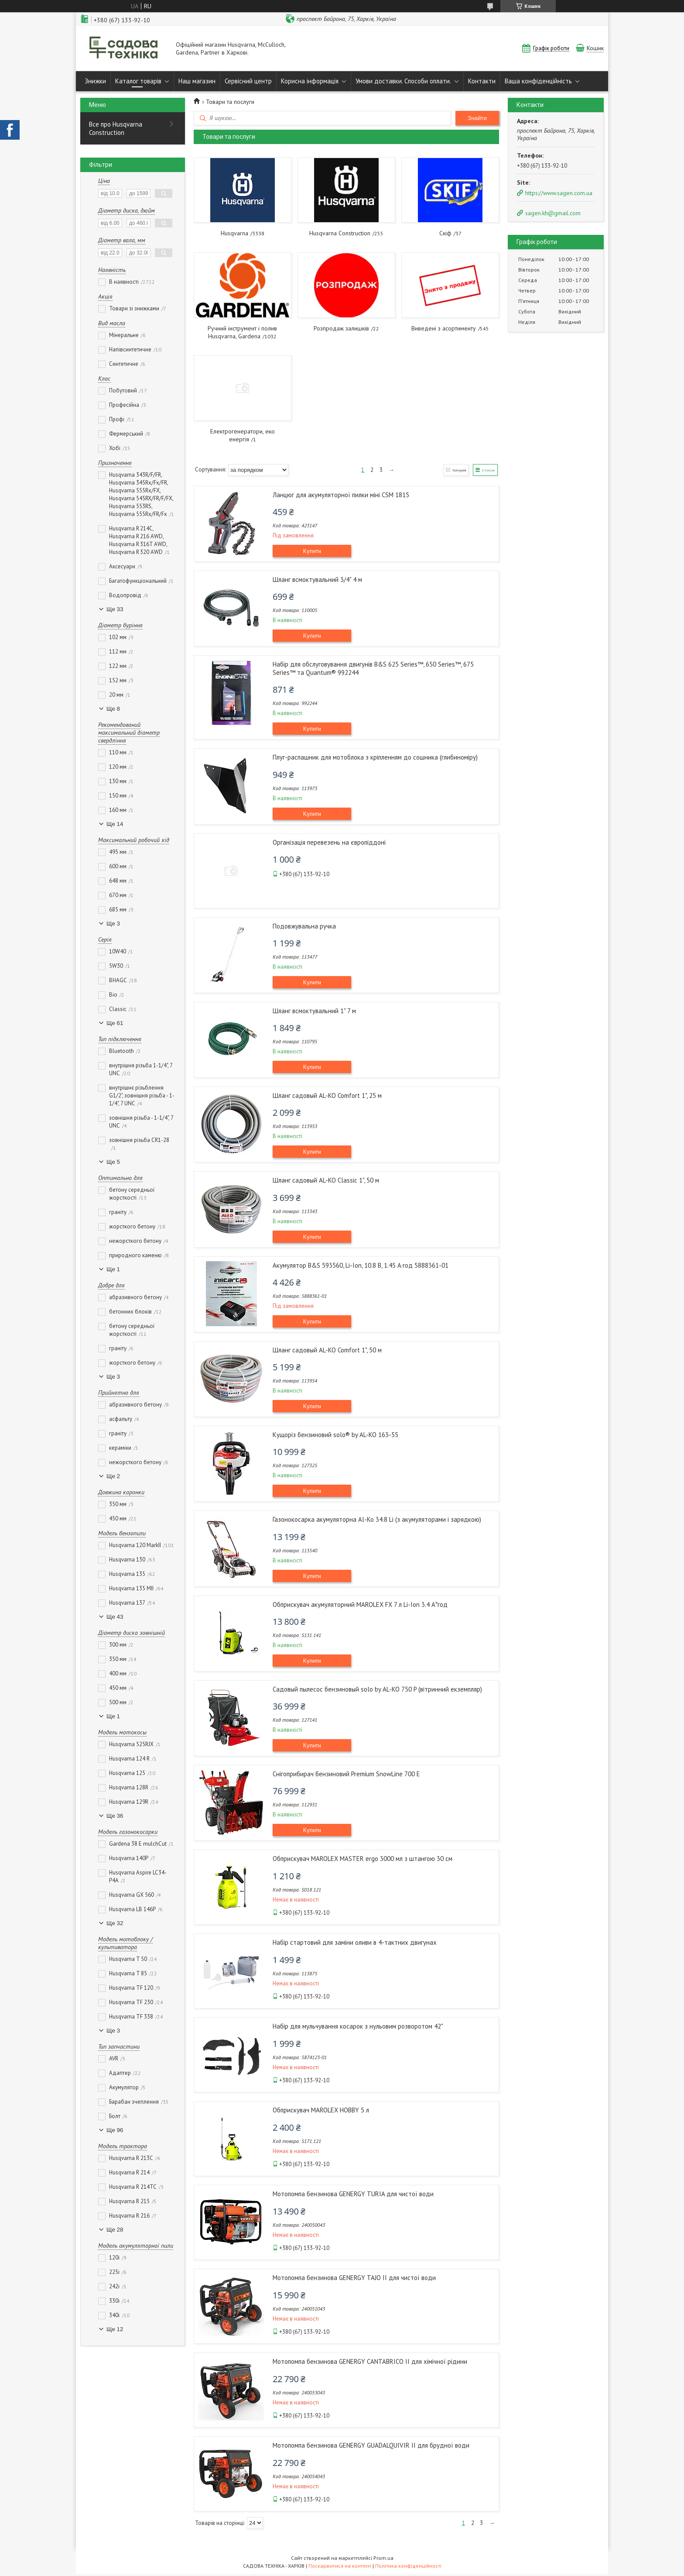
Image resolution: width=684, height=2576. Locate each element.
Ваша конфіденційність (538, 81)
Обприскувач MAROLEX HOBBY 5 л (321, 2111)
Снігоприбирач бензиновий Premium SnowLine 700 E (346, 1775)
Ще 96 (114, 2130)
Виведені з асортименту (443, 328)
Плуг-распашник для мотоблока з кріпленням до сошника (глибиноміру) (375, 758)
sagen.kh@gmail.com (553, 213)
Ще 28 (114, 2229)
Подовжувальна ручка (304, 927)
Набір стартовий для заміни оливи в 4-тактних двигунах (355, 1943)
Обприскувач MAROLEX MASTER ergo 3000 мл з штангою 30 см (362, 1859)
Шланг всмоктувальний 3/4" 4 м (317, 580)
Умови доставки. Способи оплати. (403, 81)
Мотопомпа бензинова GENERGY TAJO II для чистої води (354, 2278)
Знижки (95, 81)
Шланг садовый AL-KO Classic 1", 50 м (326, 1181)
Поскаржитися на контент (339, 2567)
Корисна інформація (310, 81)
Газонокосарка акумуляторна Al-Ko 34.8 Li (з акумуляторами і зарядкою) (377, 1520)
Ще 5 (113, 1162)
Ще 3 (113, 923)
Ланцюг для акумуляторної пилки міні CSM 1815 (341, 496)
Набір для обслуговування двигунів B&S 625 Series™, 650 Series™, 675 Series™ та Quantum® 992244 (373, 669)
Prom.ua (383, 2559)
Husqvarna (234, 233)
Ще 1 (113, 1269)
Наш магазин (196, 81)
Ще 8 (113, 708)
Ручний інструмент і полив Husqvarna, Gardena (242, 332)
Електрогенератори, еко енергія (242, 435)
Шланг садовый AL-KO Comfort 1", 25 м (327, 1096)
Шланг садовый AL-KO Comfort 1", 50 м (327, 1351)
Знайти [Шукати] (477, 118)
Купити (312, 552)
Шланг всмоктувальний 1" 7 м (314, 1012)
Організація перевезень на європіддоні (329, 843)
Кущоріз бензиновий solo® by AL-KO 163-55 (335, 1435)
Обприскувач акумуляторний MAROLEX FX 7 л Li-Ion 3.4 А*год (360, 1605)
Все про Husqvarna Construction (115, 128)
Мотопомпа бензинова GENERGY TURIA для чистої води (353, 2195)
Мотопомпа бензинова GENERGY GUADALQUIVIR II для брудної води (371, 2446)
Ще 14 (114, 824)
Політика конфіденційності (408, 2567)
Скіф (445, 233)
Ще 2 (113, 1476)
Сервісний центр (248, 81)
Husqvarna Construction (339, 233)
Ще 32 (114, 1923)
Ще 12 (114, 2329)
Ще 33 (114, 609)
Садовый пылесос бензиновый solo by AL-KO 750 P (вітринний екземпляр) (377, 1690)
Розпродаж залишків (341, 328)
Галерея (450, 470)
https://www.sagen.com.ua (558, 193)
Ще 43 (114, 1616)
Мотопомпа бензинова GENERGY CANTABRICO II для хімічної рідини (370, 2362)
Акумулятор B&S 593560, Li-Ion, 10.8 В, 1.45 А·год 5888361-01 (360, 1266)
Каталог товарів (138, 81)
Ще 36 (114, 1815)
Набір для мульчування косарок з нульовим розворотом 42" (358, 2027)
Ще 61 (114, 1023)
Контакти (482, 81)
